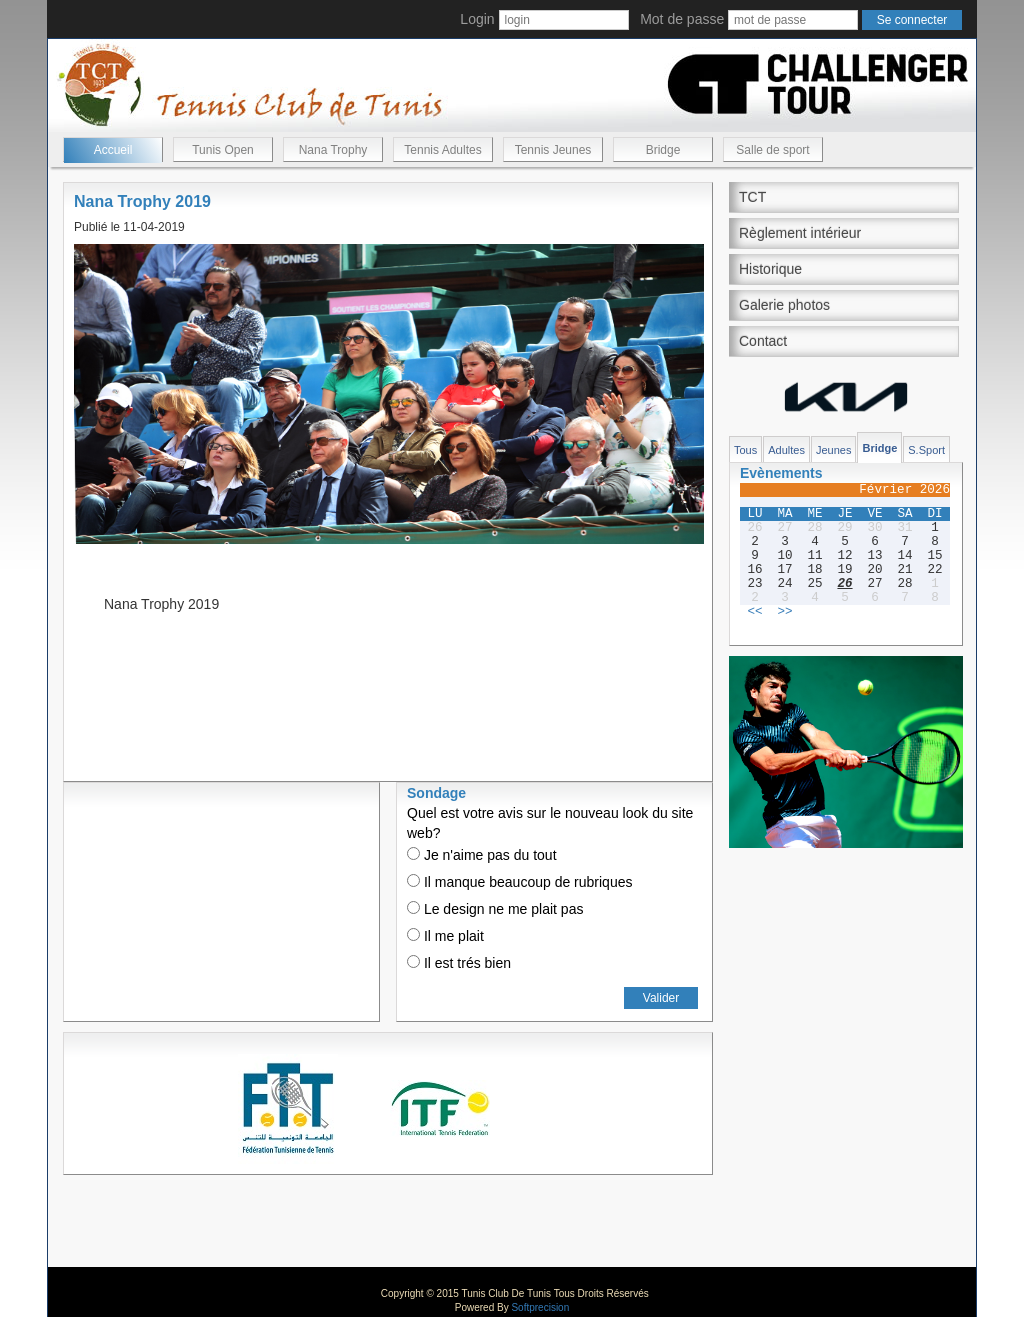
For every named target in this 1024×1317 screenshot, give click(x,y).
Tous (745, 450)
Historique (770, 269)
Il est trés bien (459, 963)
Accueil (113, 150)
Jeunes (833, 450)
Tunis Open (223, 150)
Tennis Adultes (442, 150)
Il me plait (445, 936)
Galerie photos (784, 305)
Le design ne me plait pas (495, 909)
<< (754, 612)
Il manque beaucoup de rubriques (519, 882)
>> (784, 612)
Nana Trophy (333, 150)
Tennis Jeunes (553, 150)
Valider (661, 998)
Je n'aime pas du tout (482, 855)
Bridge (663, 150)
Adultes (786, 450)
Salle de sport (772, 150)
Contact (763, 341)
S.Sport (926, 450)
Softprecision (540, 1307)
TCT (752, 197)
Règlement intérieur (800, 233)
